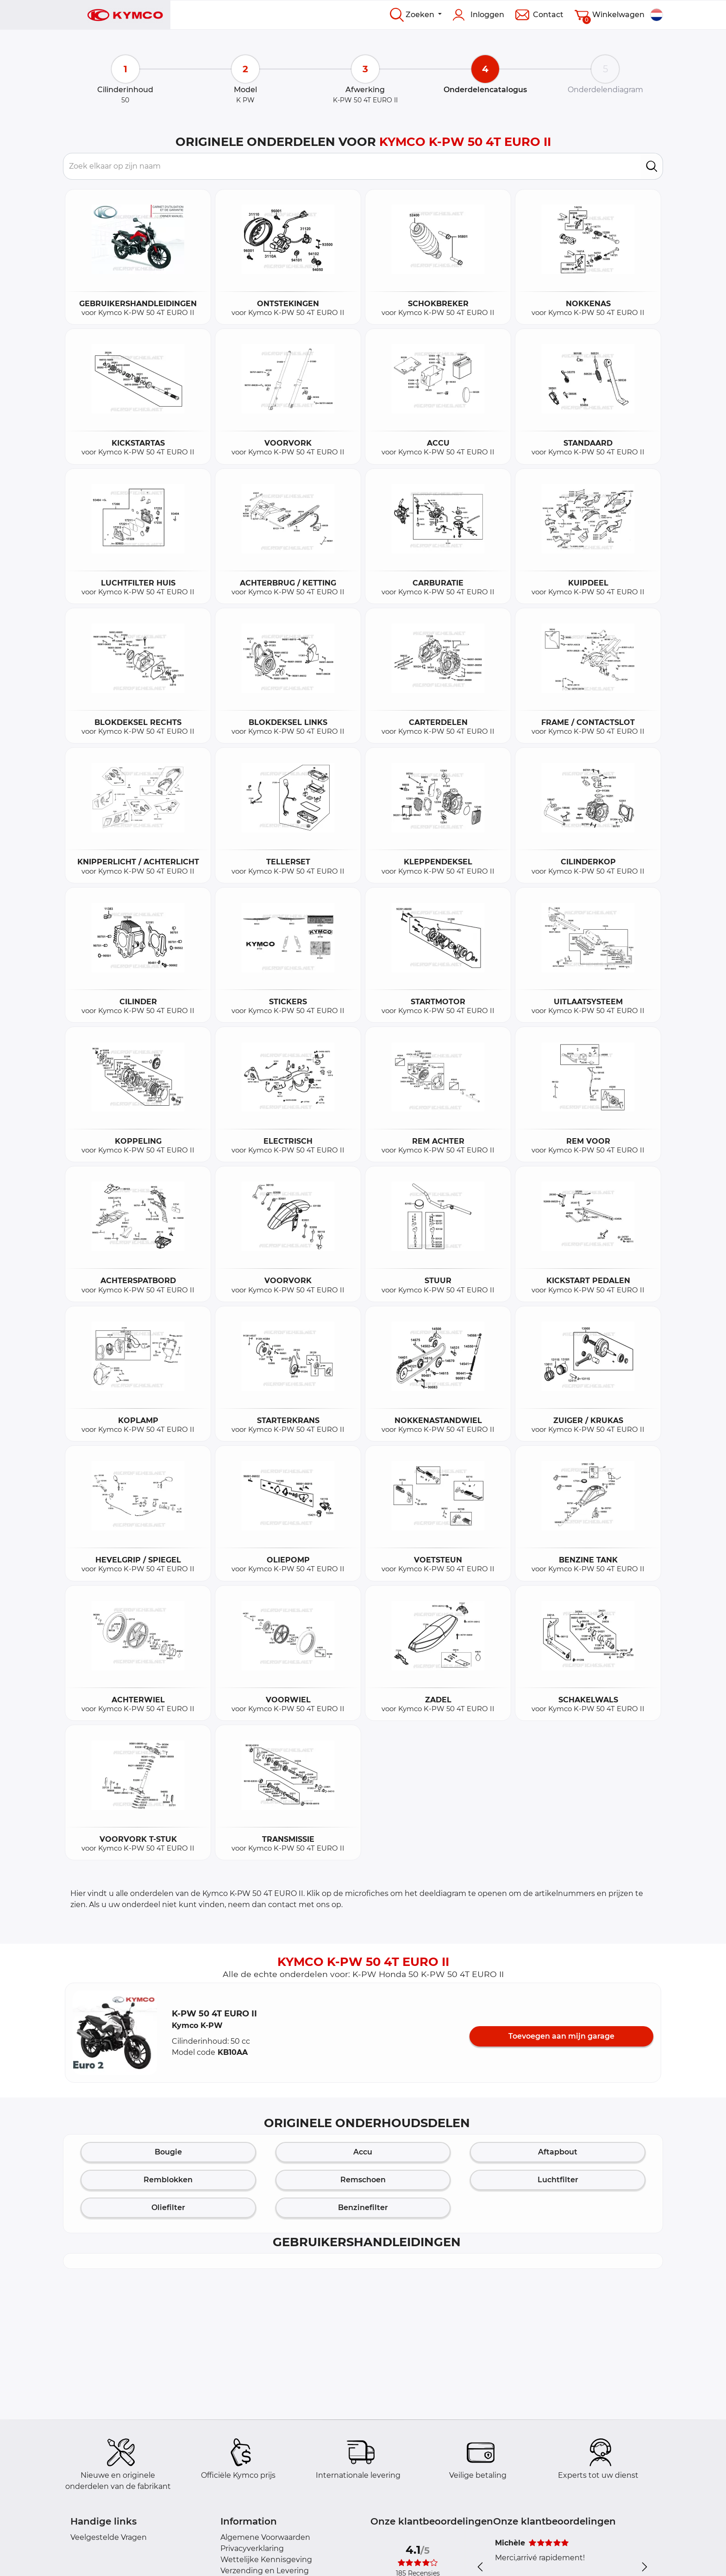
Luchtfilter (558, 2179)
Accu (362, 2152)
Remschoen (363, 2179)
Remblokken (168, 2179)
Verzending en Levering (264, 2570)
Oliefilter (168, 2207)
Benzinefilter (363, 2207)
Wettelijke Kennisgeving (266, 2559)
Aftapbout (557, 2152)
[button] (115, 2032)
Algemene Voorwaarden (265, 2537)
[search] (651, 166)
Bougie (168, 2152)
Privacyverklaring (252, 2548)
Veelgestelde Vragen (108, 2537)
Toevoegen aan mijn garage (561, 2036)
